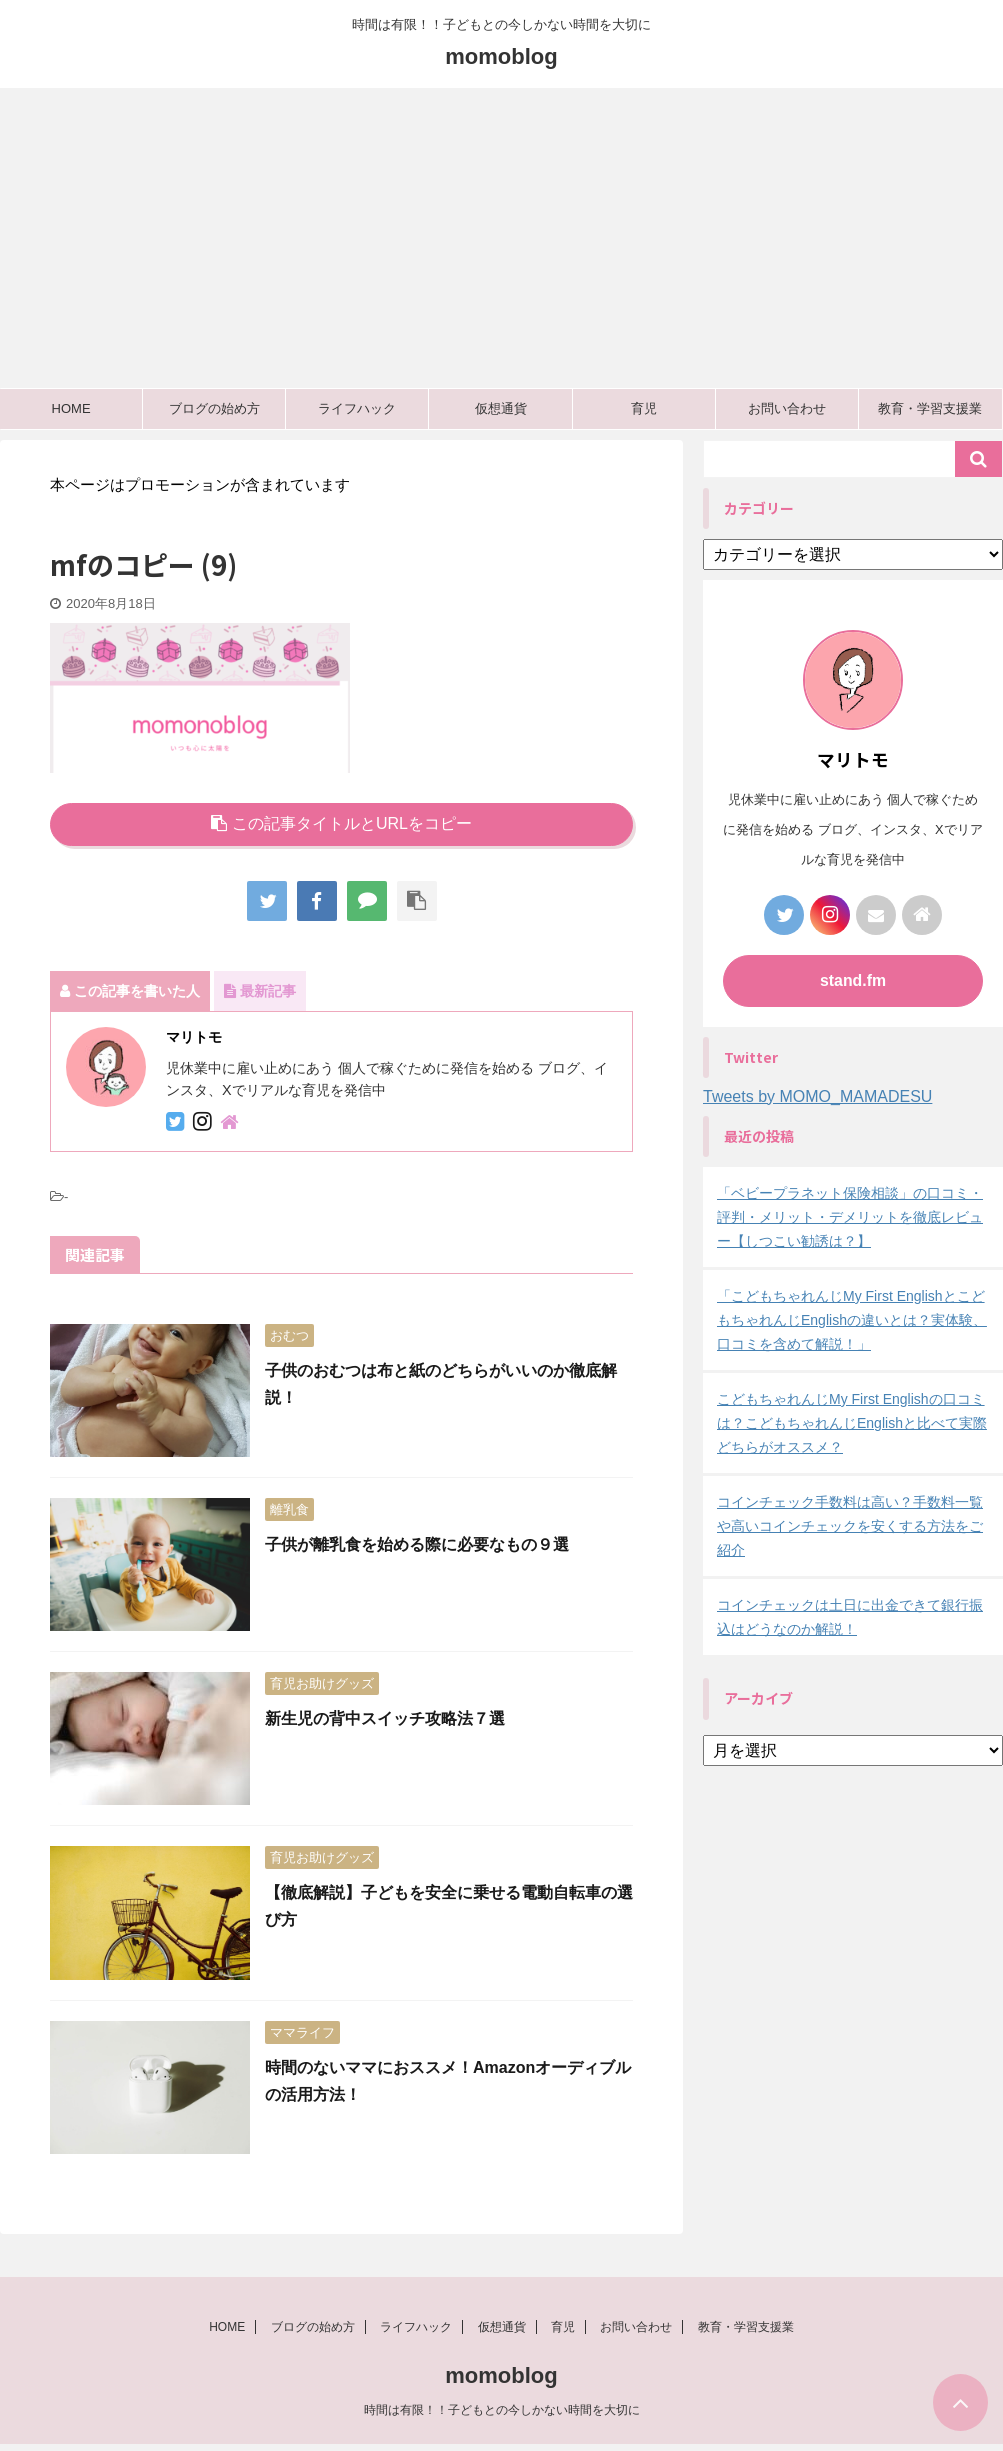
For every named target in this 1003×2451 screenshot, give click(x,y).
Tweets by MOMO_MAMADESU (817, 1096)
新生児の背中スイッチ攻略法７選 (385, 1718)
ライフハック (357, 408)
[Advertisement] (501, 238)
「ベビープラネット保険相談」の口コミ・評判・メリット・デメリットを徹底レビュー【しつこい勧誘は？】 (850, 1217)
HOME (71, 408)
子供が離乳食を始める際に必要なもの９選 (417, 1544)
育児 (644, 408)
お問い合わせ (787, 408)
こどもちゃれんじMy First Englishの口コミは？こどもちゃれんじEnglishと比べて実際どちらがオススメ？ (852, 1423)
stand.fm (853, 980)
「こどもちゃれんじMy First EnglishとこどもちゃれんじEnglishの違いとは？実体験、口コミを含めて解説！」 (852, 1320)
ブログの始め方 (214, 408)
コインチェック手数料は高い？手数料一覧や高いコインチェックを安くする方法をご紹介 (850, 1526)
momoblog (501, 56)
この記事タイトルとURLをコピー (341, 823)
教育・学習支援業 (930, 408)
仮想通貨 (501, 408)
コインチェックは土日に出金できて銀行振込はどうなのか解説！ (850, 1617)
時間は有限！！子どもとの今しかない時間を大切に (502, 2416)
